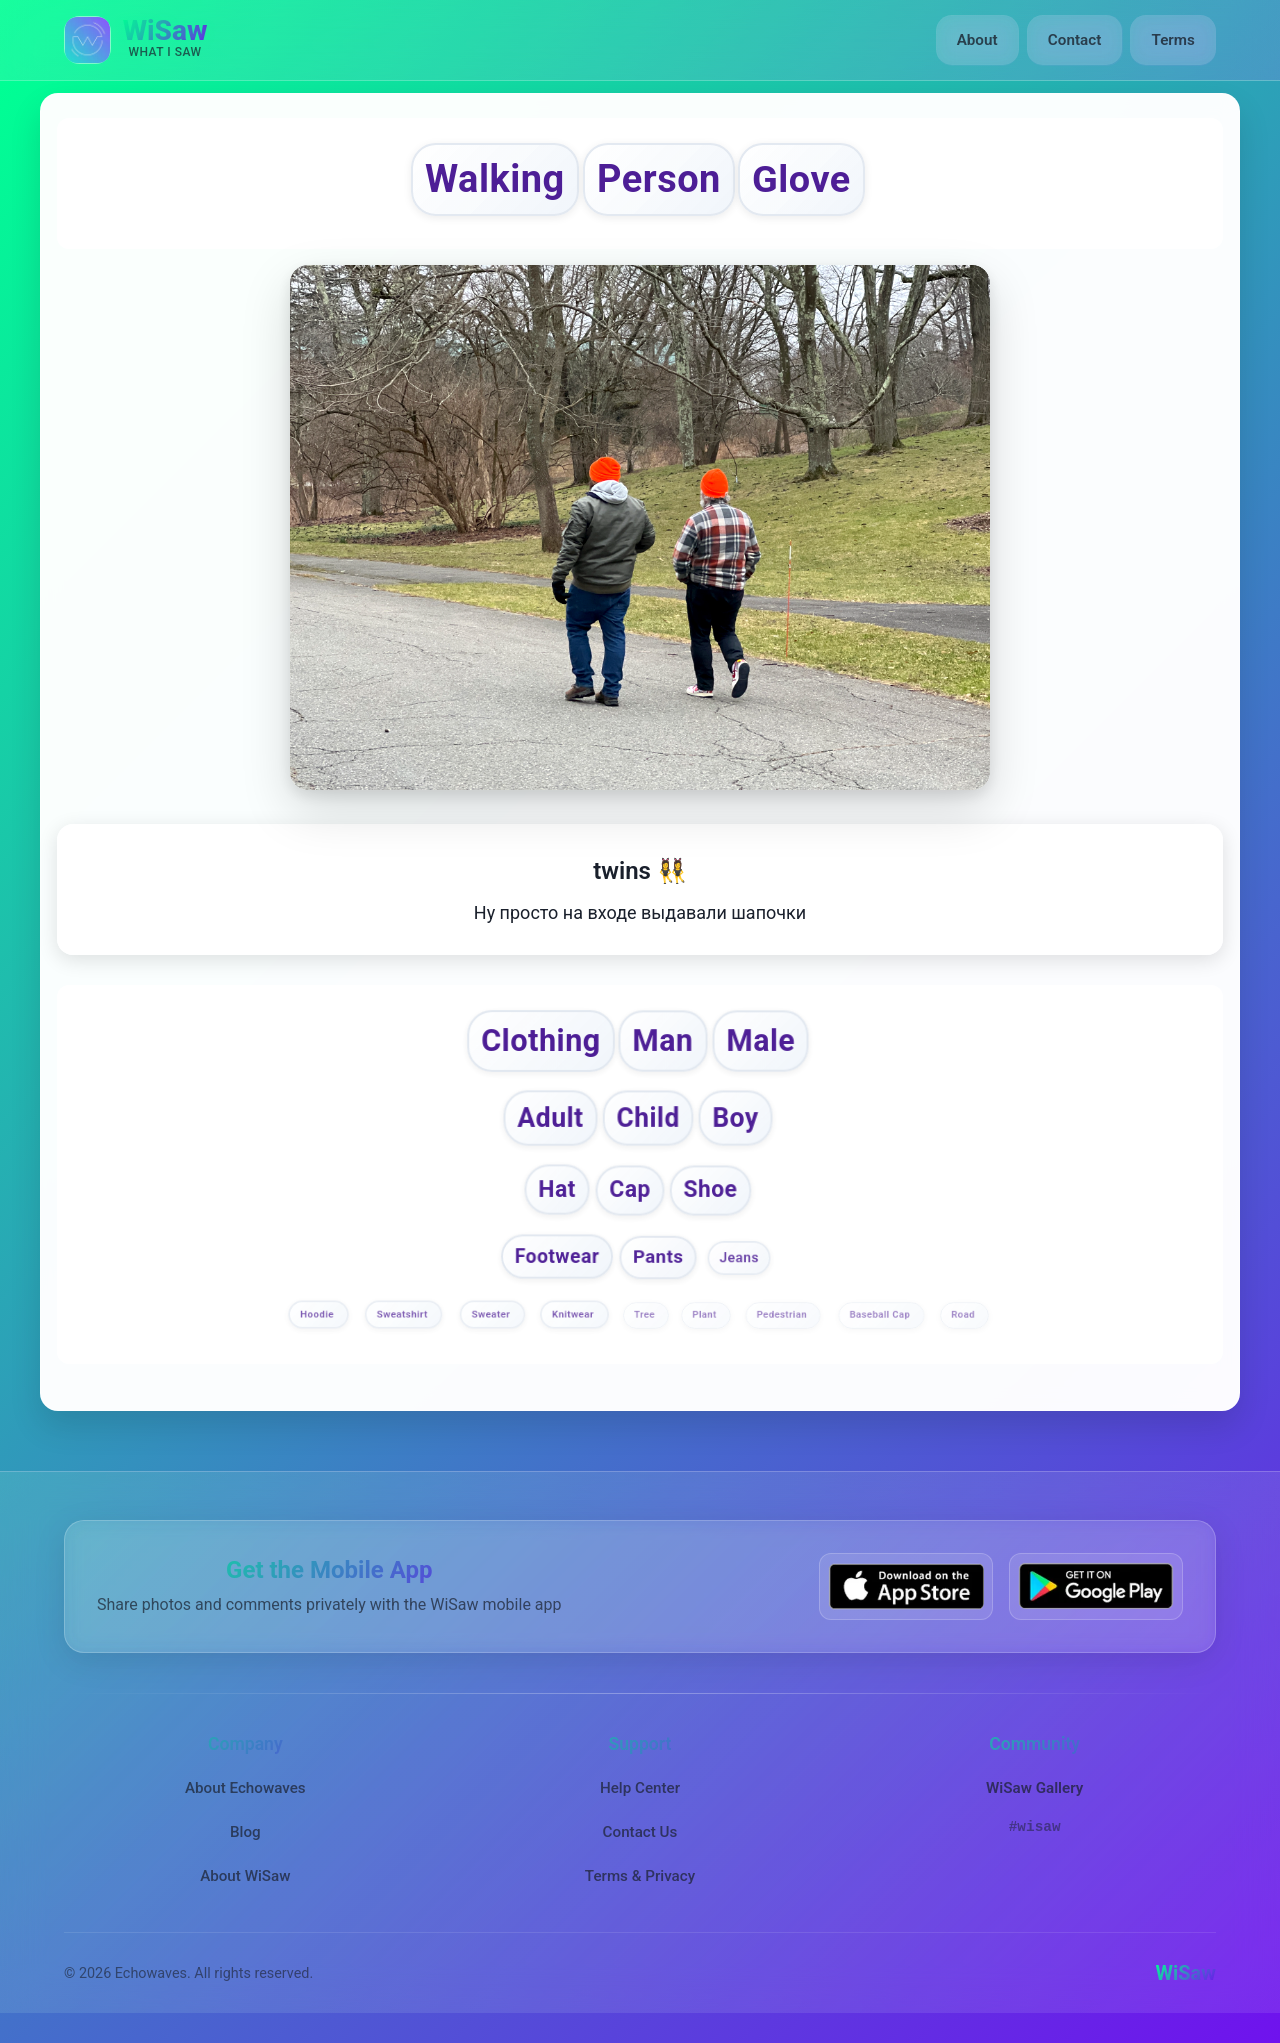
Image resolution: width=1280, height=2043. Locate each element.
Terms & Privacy (640, 1882)
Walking (488, 180)
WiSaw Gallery (1034, 1793)
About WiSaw (245, 1882)
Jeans (738, 1263)
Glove (809, 180)
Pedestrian (782, 1320)
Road (964, 1320)
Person (659, 180)
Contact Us (640, 1838)
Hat (557, 1196)
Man (664, 1044)
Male (764, 1044)
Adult (549, 1123)
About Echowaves (245, 1793)
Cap (630, 1196)
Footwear (556, 1262)
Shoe (710, 1195)
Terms (1173, 40)
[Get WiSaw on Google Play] (1096, 1592)
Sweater (491, 1320)
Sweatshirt (404, 1320)
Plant (705, 1320)
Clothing (538, 1044)
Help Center (640, 1793)
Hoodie (319, 1320)
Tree (646, 1320)
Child (648, 1123)
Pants (658, 1262)
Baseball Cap (881, 1320)
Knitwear (574, 1320)
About (978, 40)
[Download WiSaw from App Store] (906, 1592)
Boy (738, 1123)
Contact (1074, 40)
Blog (245, 1838)
